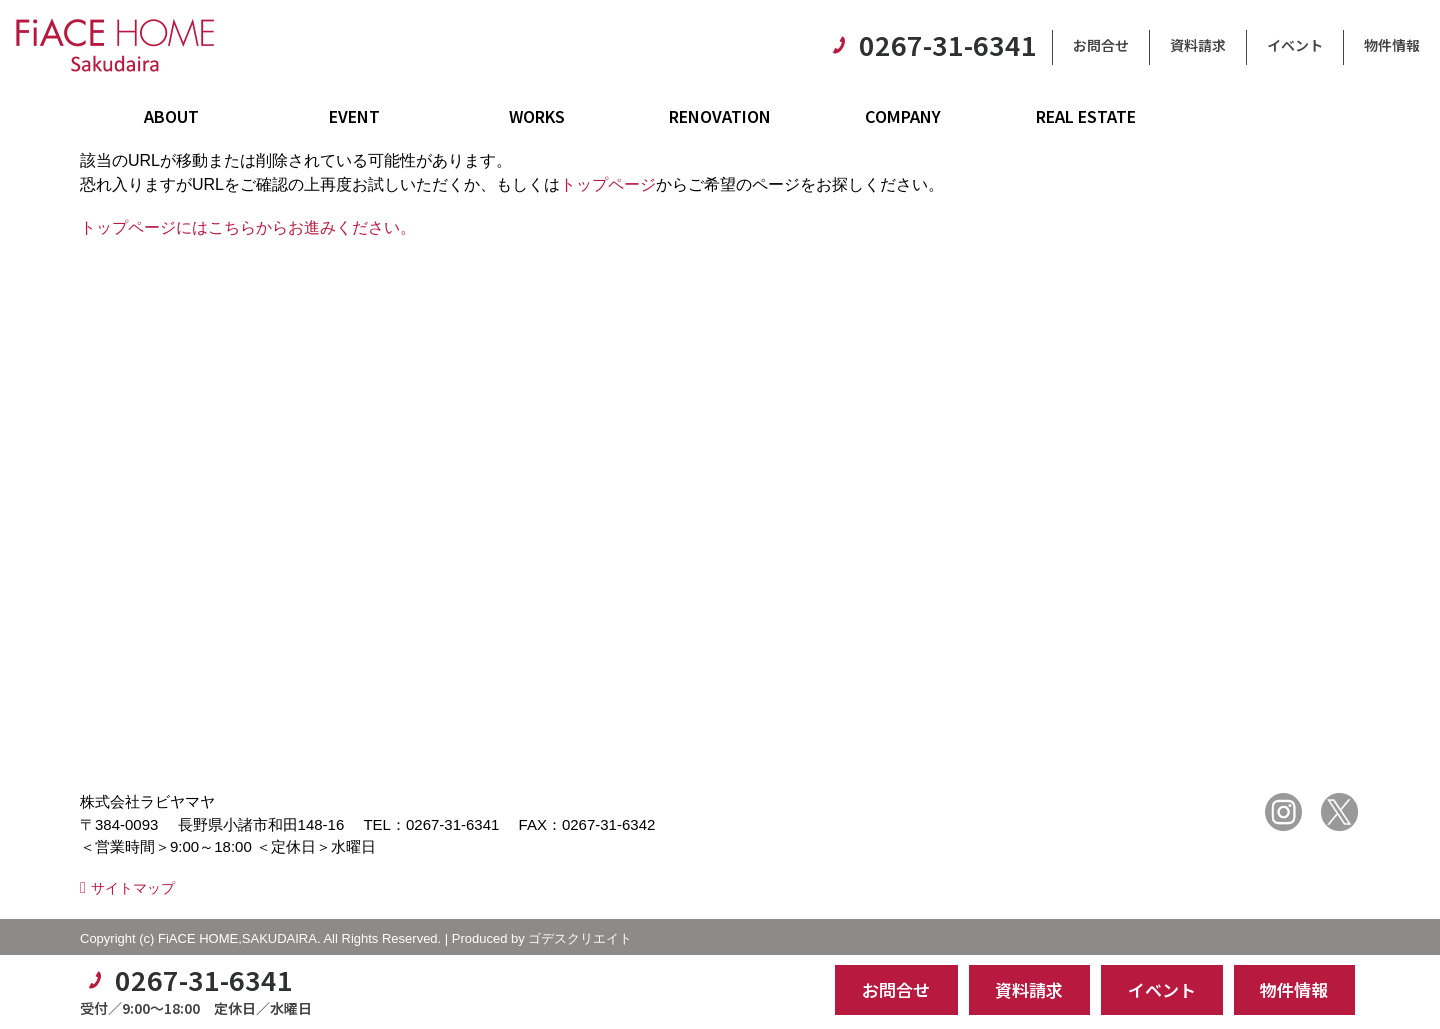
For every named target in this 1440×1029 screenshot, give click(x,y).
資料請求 (1198, 45)
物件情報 (1392, 45)
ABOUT (171, 116)
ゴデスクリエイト (580, 938)
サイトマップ (133, 888)
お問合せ (1101, 45)
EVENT (354, 116)
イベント (1295, 45)
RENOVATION (720, 116)
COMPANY (903, 116)
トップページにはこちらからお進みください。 (248, 227)
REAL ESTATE (1086, 116)
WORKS (537, 116)
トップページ (608, 184)
